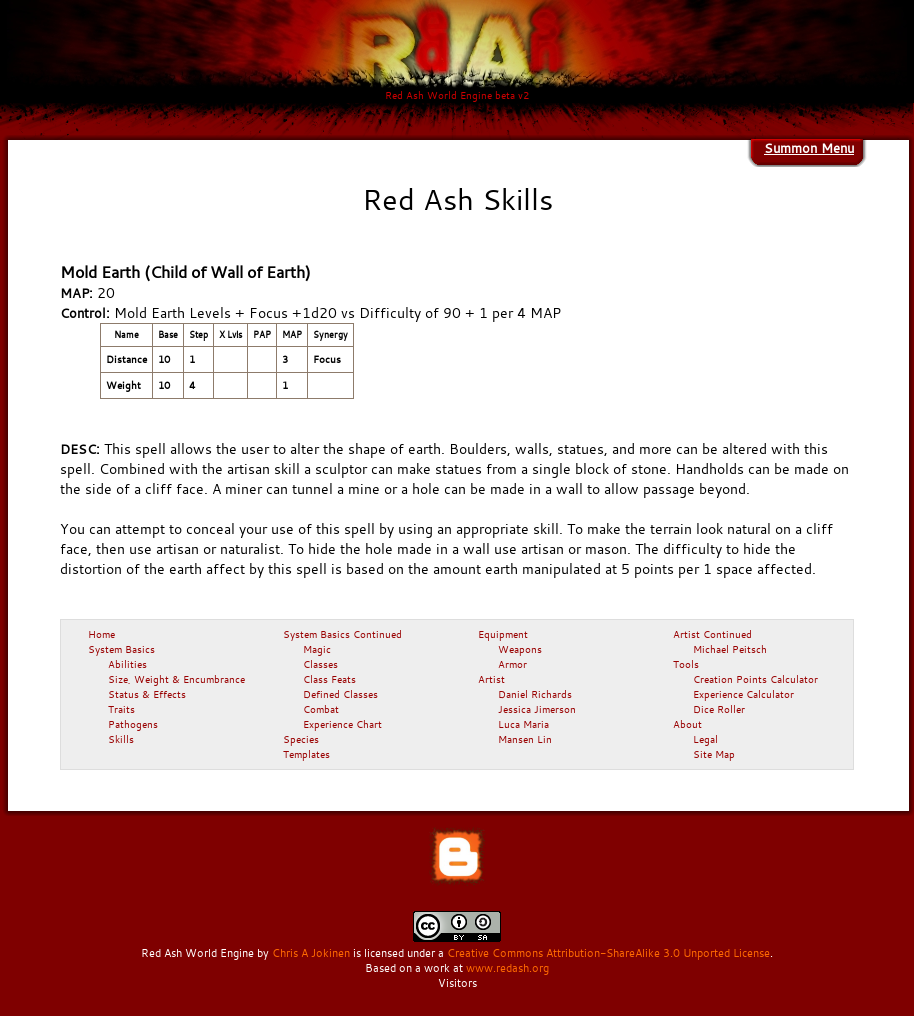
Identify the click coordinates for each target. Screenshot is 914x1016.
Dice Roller (719, 709)
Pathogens (133, 724)
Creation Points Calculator (755, 679)
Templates (306, 754)
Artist (491, 679)
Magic (317, 649)
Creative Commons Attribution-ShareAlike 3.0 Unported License (608, 953)
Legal (705, 739)
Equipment (503, 634)
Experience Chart (342, 724)
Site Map (714, 754)
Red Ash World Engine (197, 953)
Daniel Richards (535, 694)
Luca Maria (523, 724)
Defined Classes (340, 694)
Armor (512, 664)
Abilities (127, 664)
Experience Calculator (743, 694)
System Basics (121, 649)
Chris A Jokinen (311, 953)
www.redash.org (507, 968)
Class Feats (329, 679)
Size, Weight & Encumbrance (176, 679)
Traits (121, 709)
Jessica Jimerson (537, 709)
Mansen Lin (525, 739)
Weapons (520, 649)
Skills (121, 739)
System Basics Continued (342, 634)
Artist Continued (712, 634)
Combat (321, 709)
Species (301, 739)
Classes (320, 664)
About (687, 724)
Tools (686, 664)
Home (101, 634)
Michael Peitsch (730, 649)
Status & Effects (147, 694)
